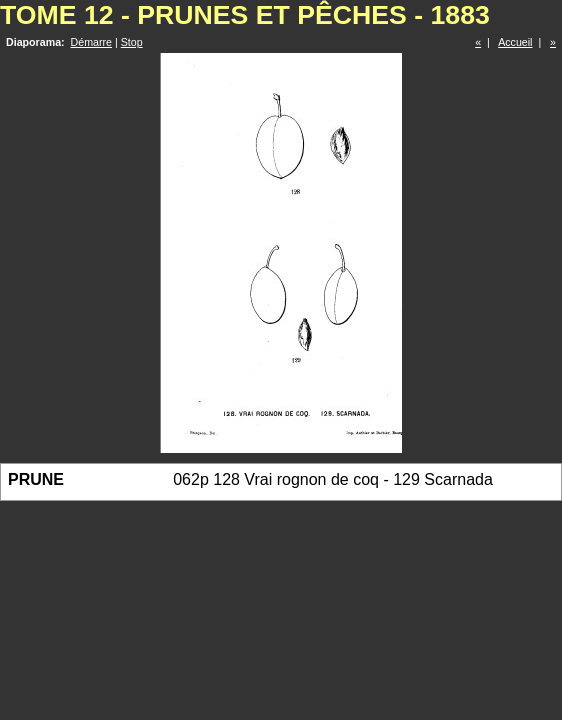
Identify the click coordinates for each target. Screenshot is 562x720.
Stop (132, 42)
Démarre (91, 42)
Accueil (515, 42)
